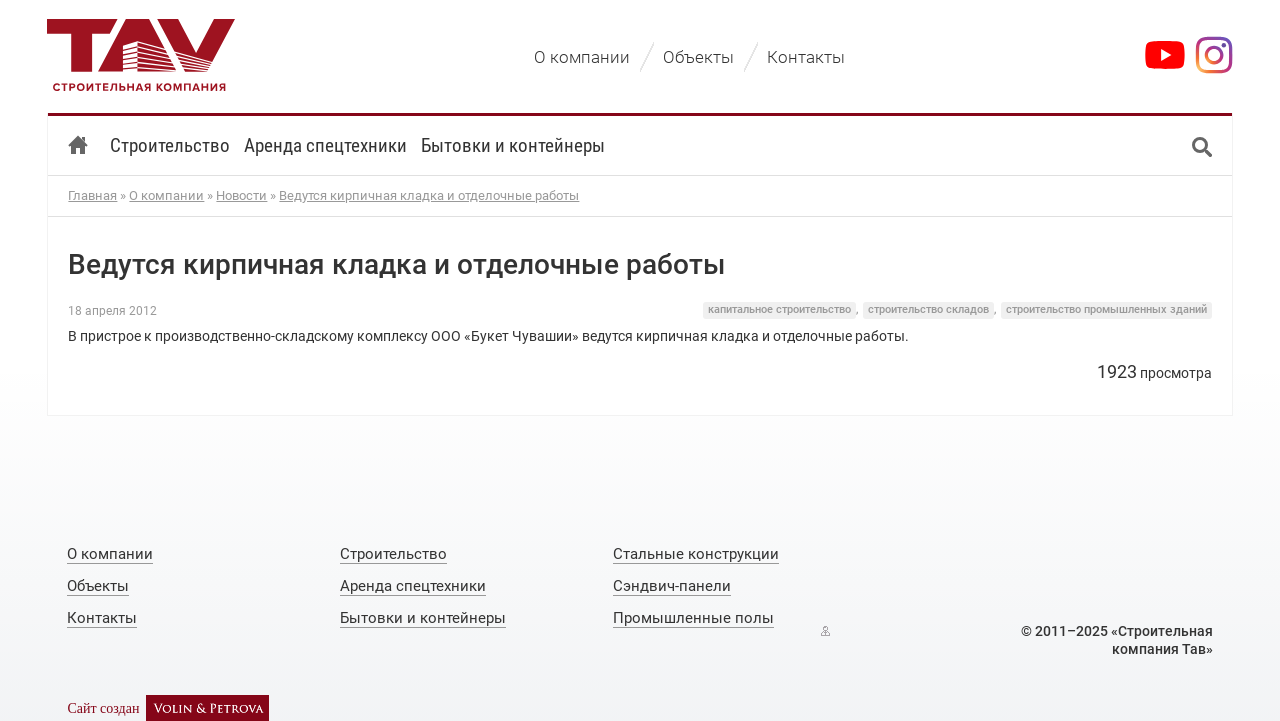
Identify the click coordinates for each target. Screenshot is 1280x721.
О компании (166, 195)
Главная (92, 195)
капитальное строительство (779, 309)
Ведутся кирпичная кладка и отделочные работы (429, 195)
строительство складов (928, 309)
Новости (241, 195)
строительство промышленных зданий (1106, 309)
